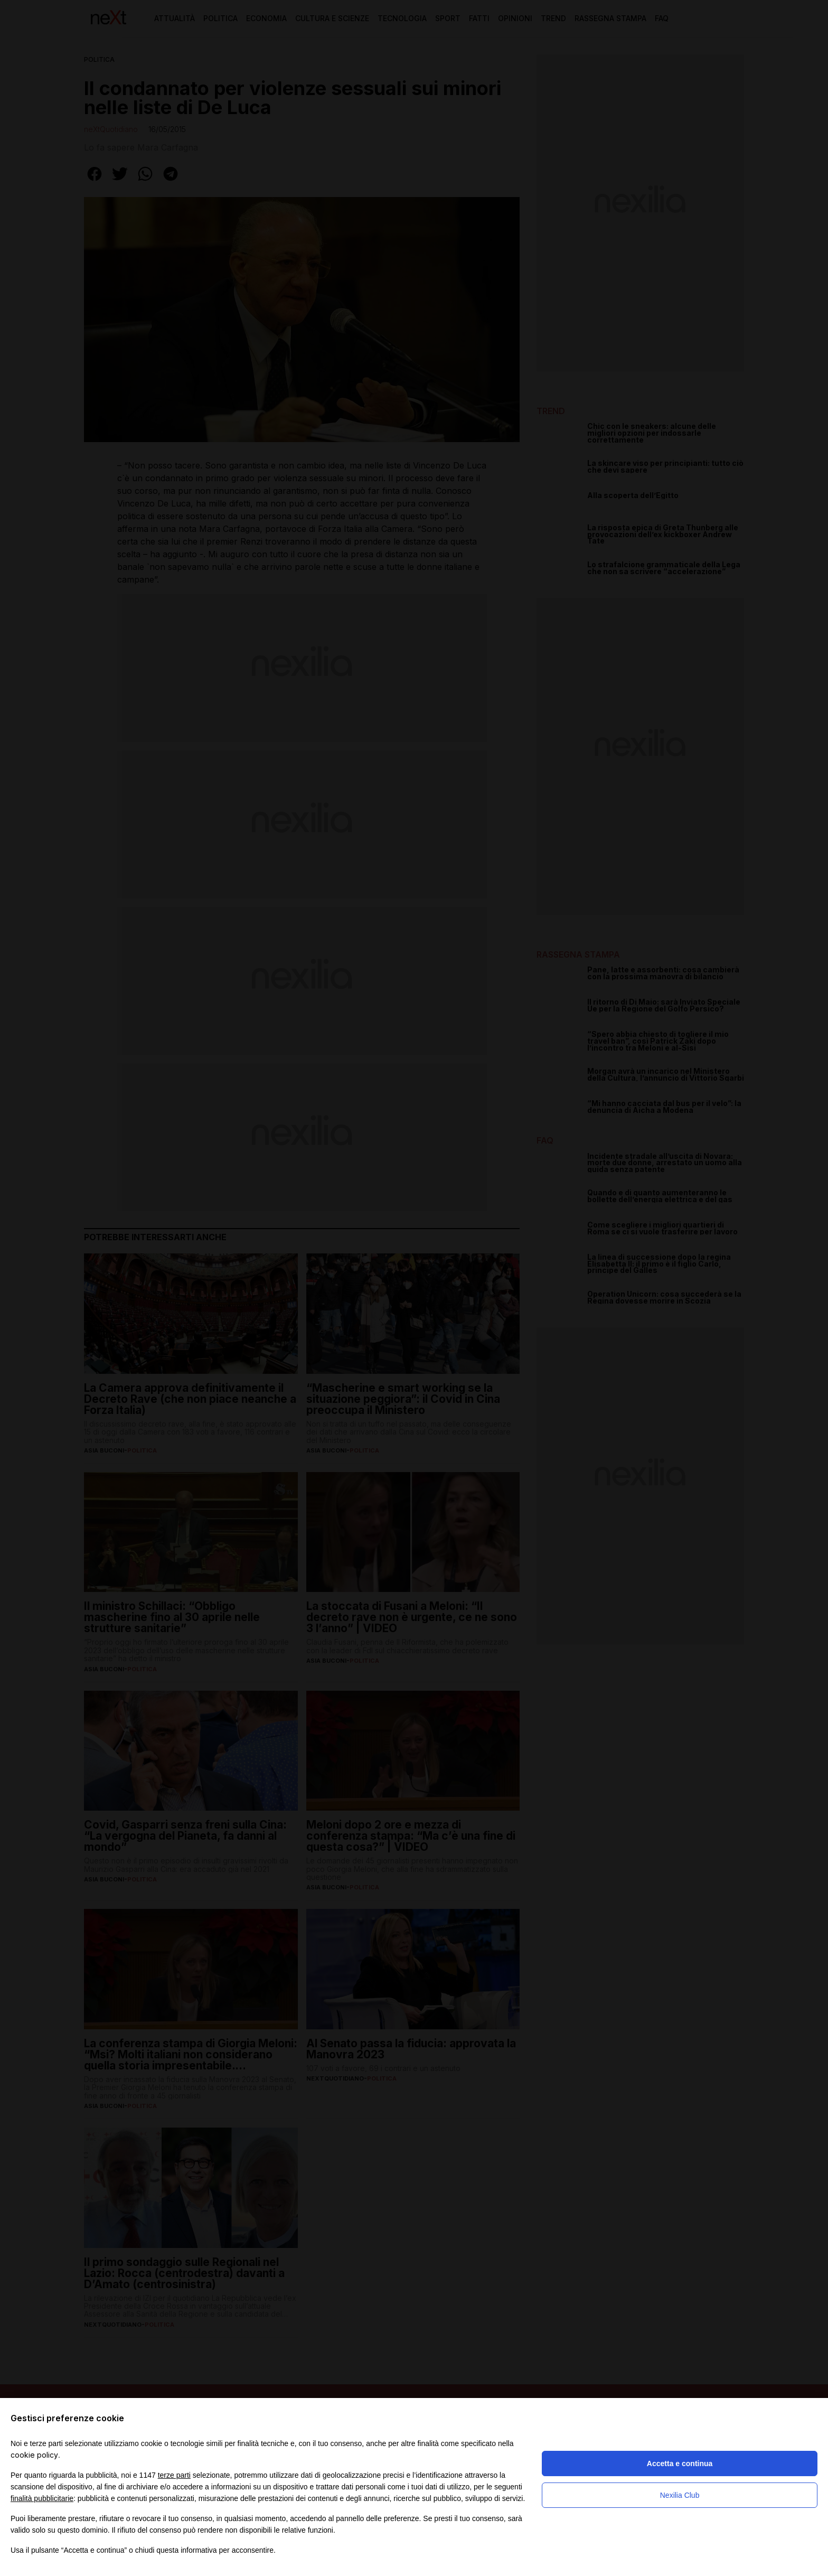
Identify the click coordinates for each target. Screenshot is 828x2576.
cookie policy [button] (34, 2454)
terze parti (174, 2475)
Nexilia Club (680, 2495)
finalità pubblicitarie (42, 2498)
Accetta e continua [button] (679, 2463)
